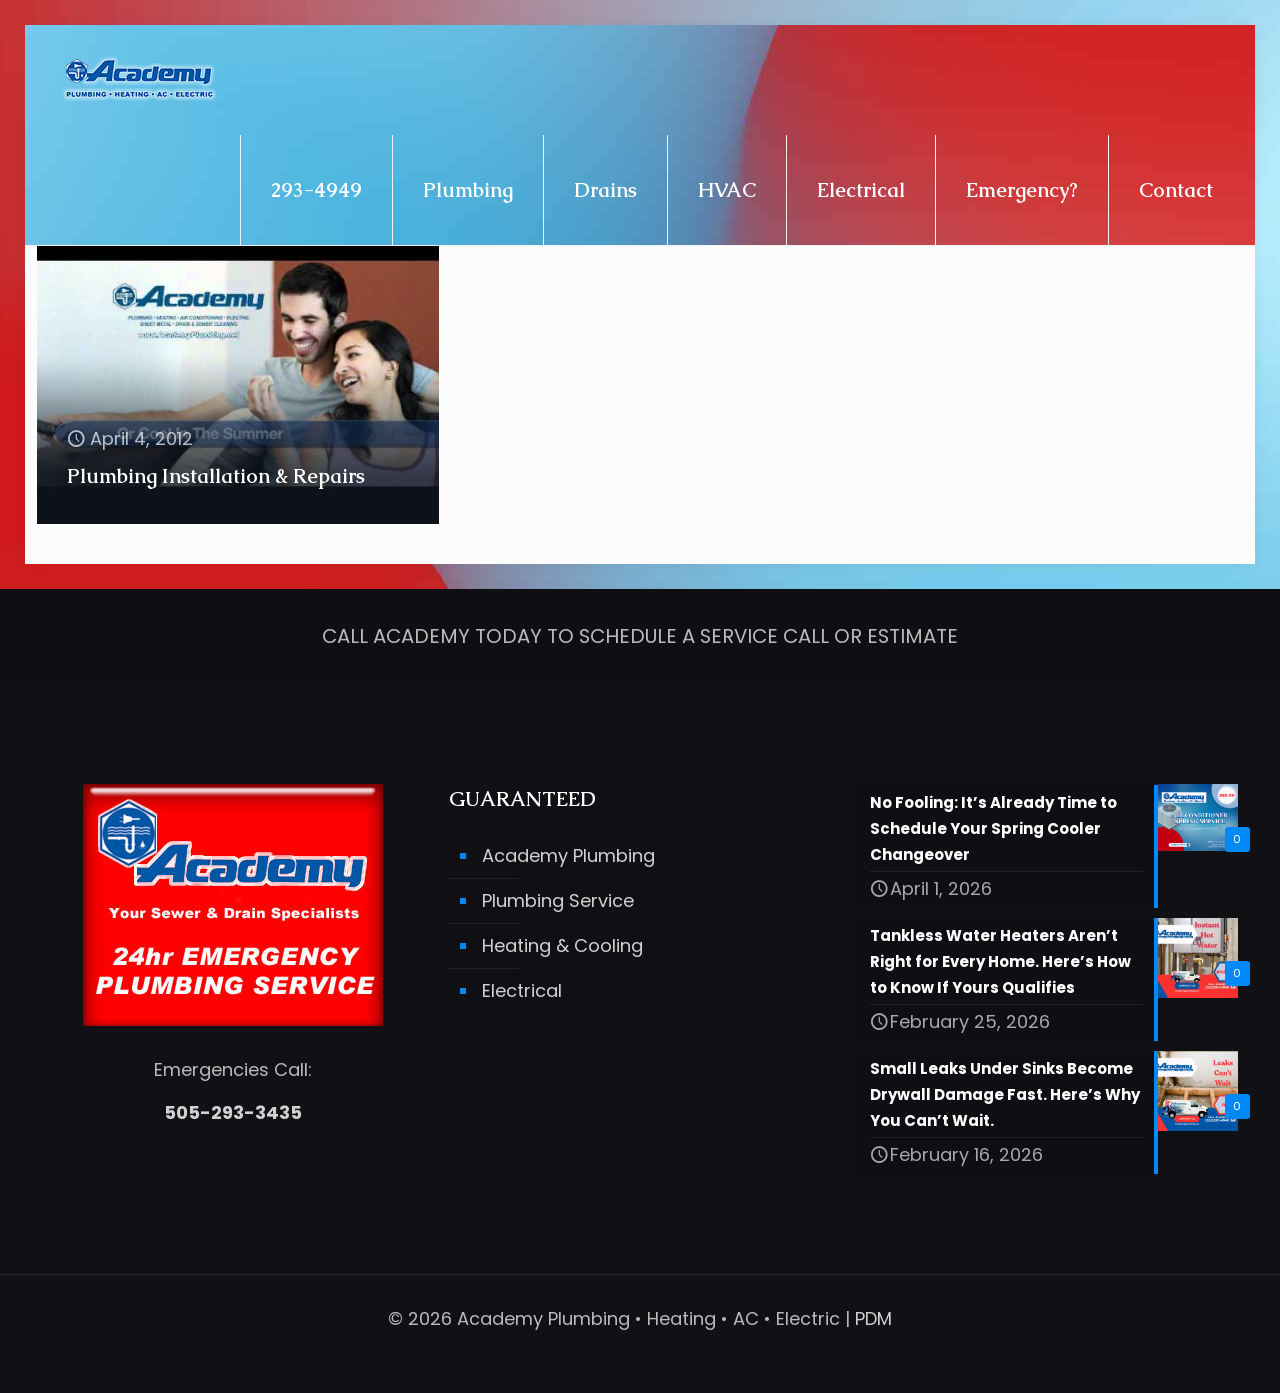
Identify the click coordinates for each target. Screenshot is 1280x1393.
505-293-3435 (233, 1113)
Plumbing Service (558, 901)
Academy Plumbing (568, 856)
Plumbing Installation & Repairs (216, 476)
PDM (873, 1318)
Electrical (522, 991)
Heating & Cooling (562, 946)
